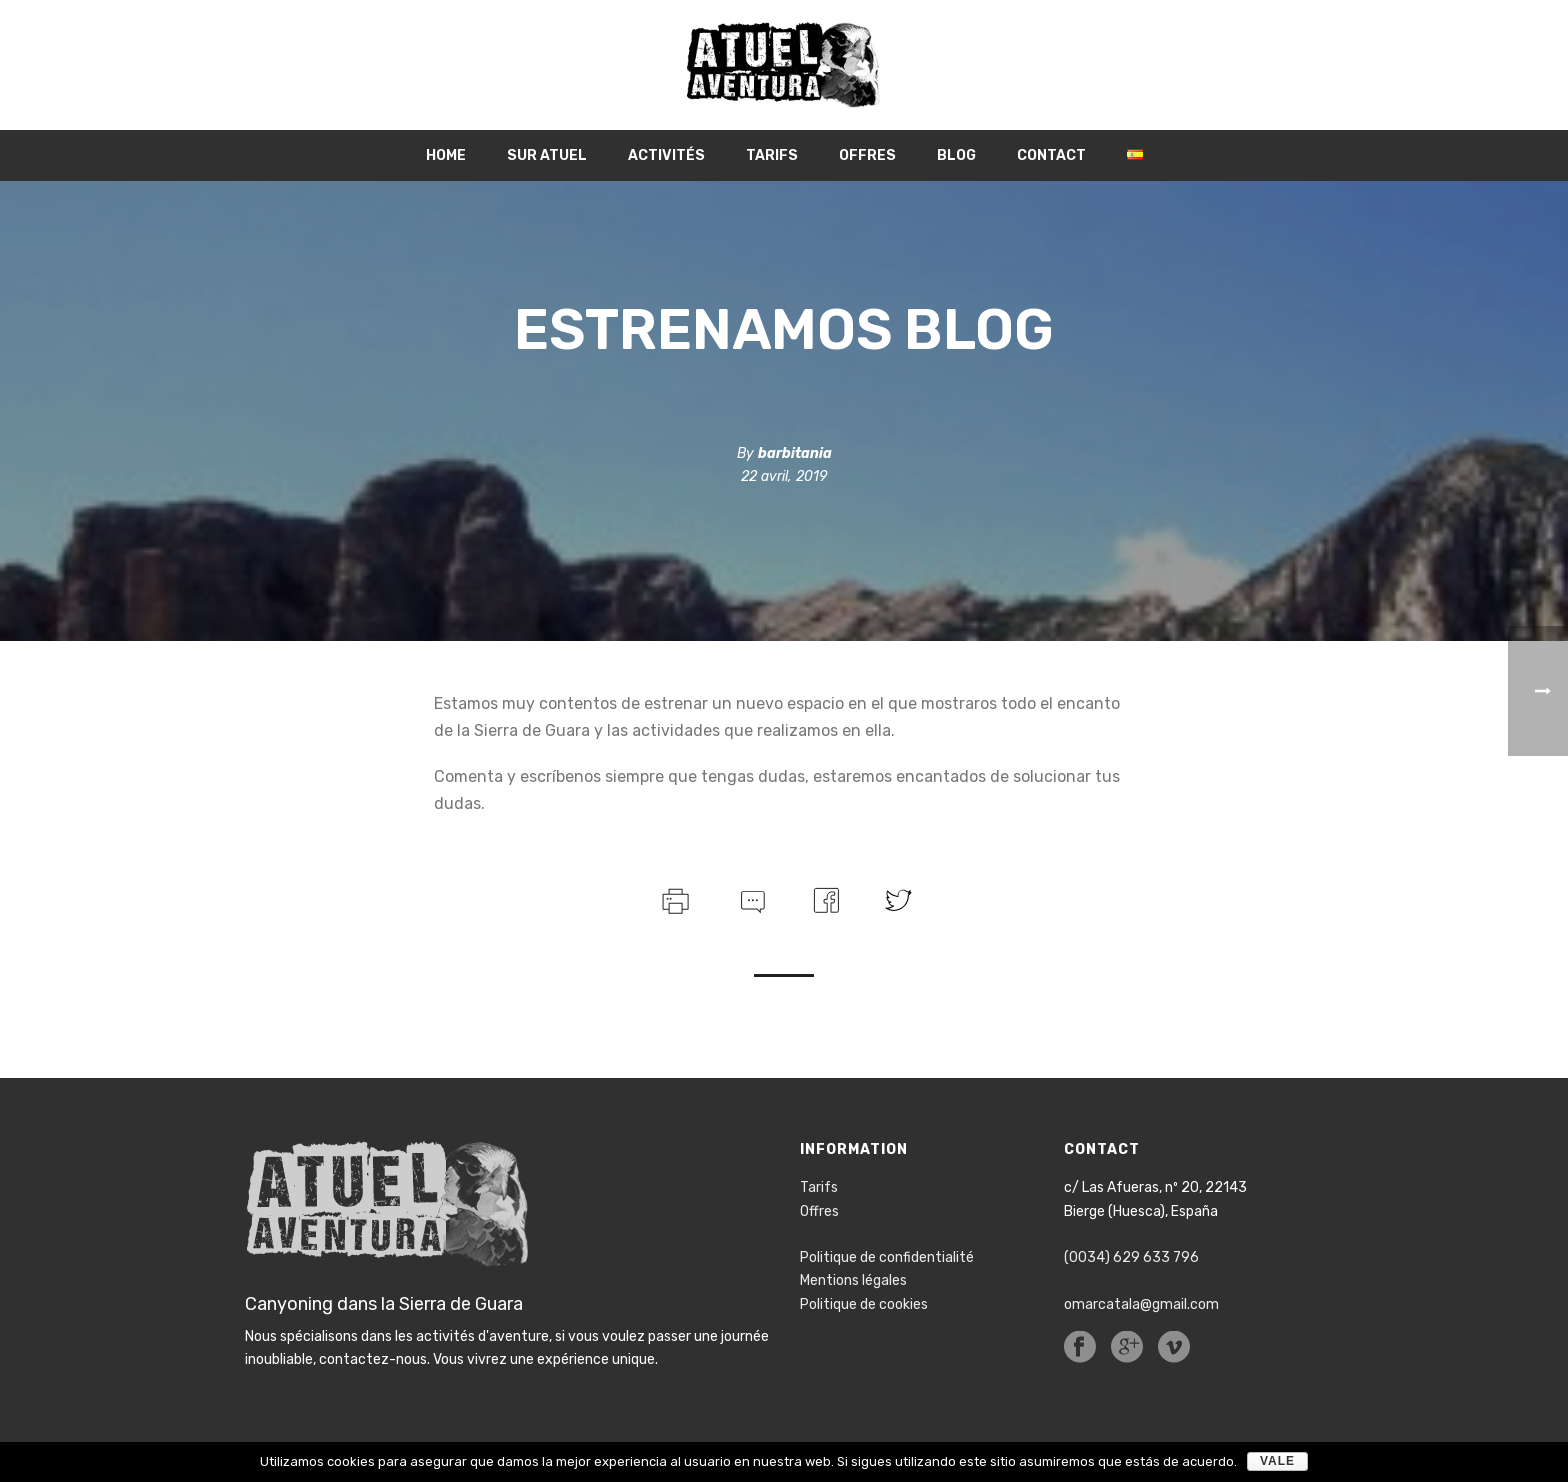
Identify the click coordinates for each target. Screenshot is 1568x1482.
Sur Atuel (547, 155)
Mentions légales (853, 1280)
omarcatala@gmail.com (1141, 1304)
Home (446, 155)
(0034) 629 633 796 (1131, 1257)
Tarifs (772, 155)
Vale (1277, 1461)
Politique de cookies (864, 1304)
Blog (956, 155)
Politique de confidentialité (887, 1257)
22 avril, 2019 (784, 476)
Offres (867, 155)
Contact (1051, 155)
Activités (666, 155)
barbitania (795, 453)
